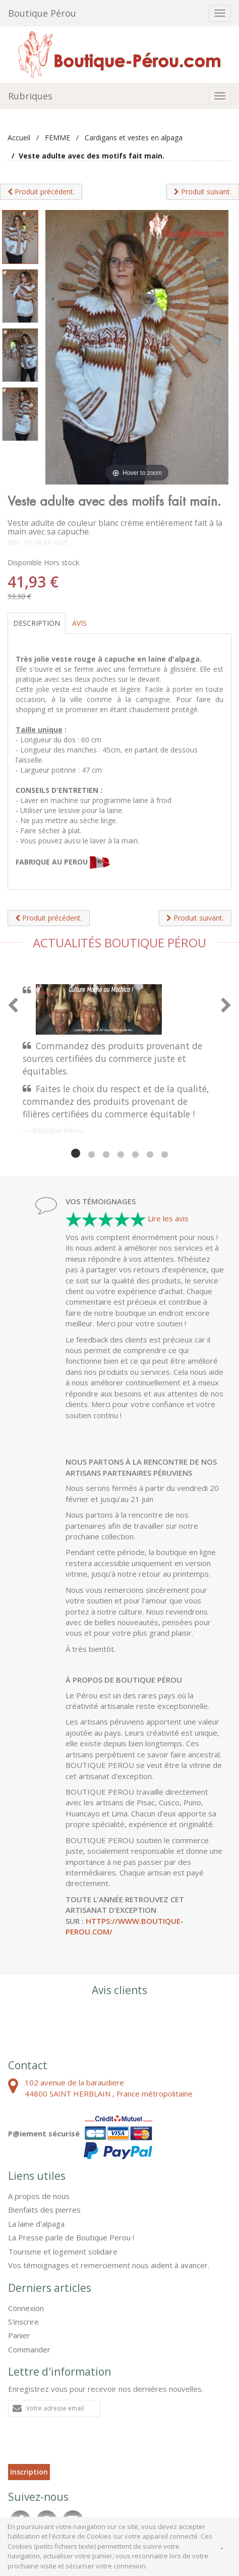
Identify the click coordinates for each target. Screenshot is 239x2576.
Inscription (29, 2472)
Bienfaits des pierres (44, 2210)
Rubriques (30, 96)
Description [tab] (36, 623)
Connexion (26, 2308)
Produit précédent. (41, 191)
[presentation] (84, 2444)
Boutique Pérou (42, 13)
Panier (19, 2335)
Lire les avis (168, 1218)
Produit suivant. (202, 191)
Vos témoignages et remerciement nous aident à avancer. (108, 2265)
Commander (29, 2349)
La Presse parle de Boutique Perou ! (71, 2237)
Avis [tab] (79, 623)
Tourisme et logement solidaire (62, 2251)
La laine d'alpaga (36, 2224)
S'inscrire (23, 2322)
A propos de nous (39, 2196)
